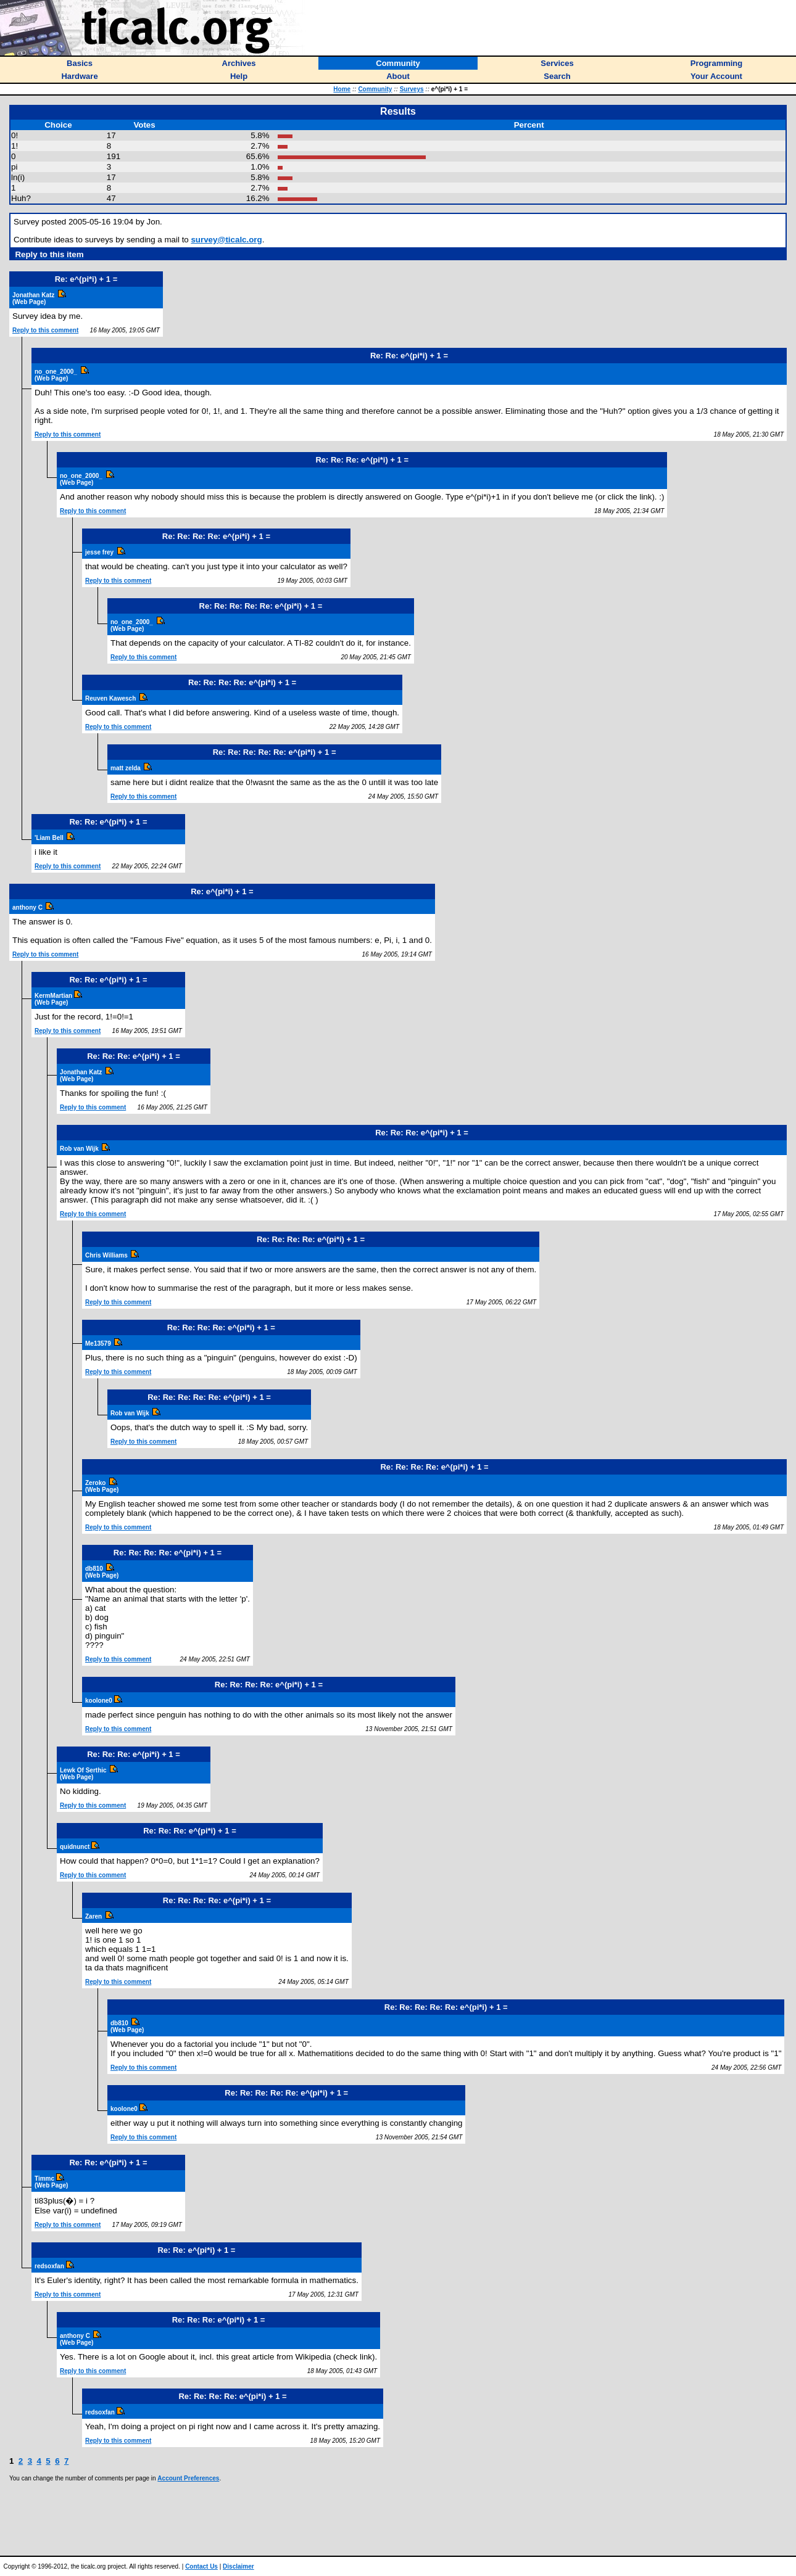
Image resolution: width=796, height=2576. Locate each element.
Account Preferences (188, 2478)
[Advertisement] (398, 2518)
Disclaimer (238, 2566)
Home (341, 89)
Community (375, 89)
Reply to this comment (45, 330)
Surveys (412, 89)
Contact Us (201, 2566)
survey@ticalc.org (226, 239)
